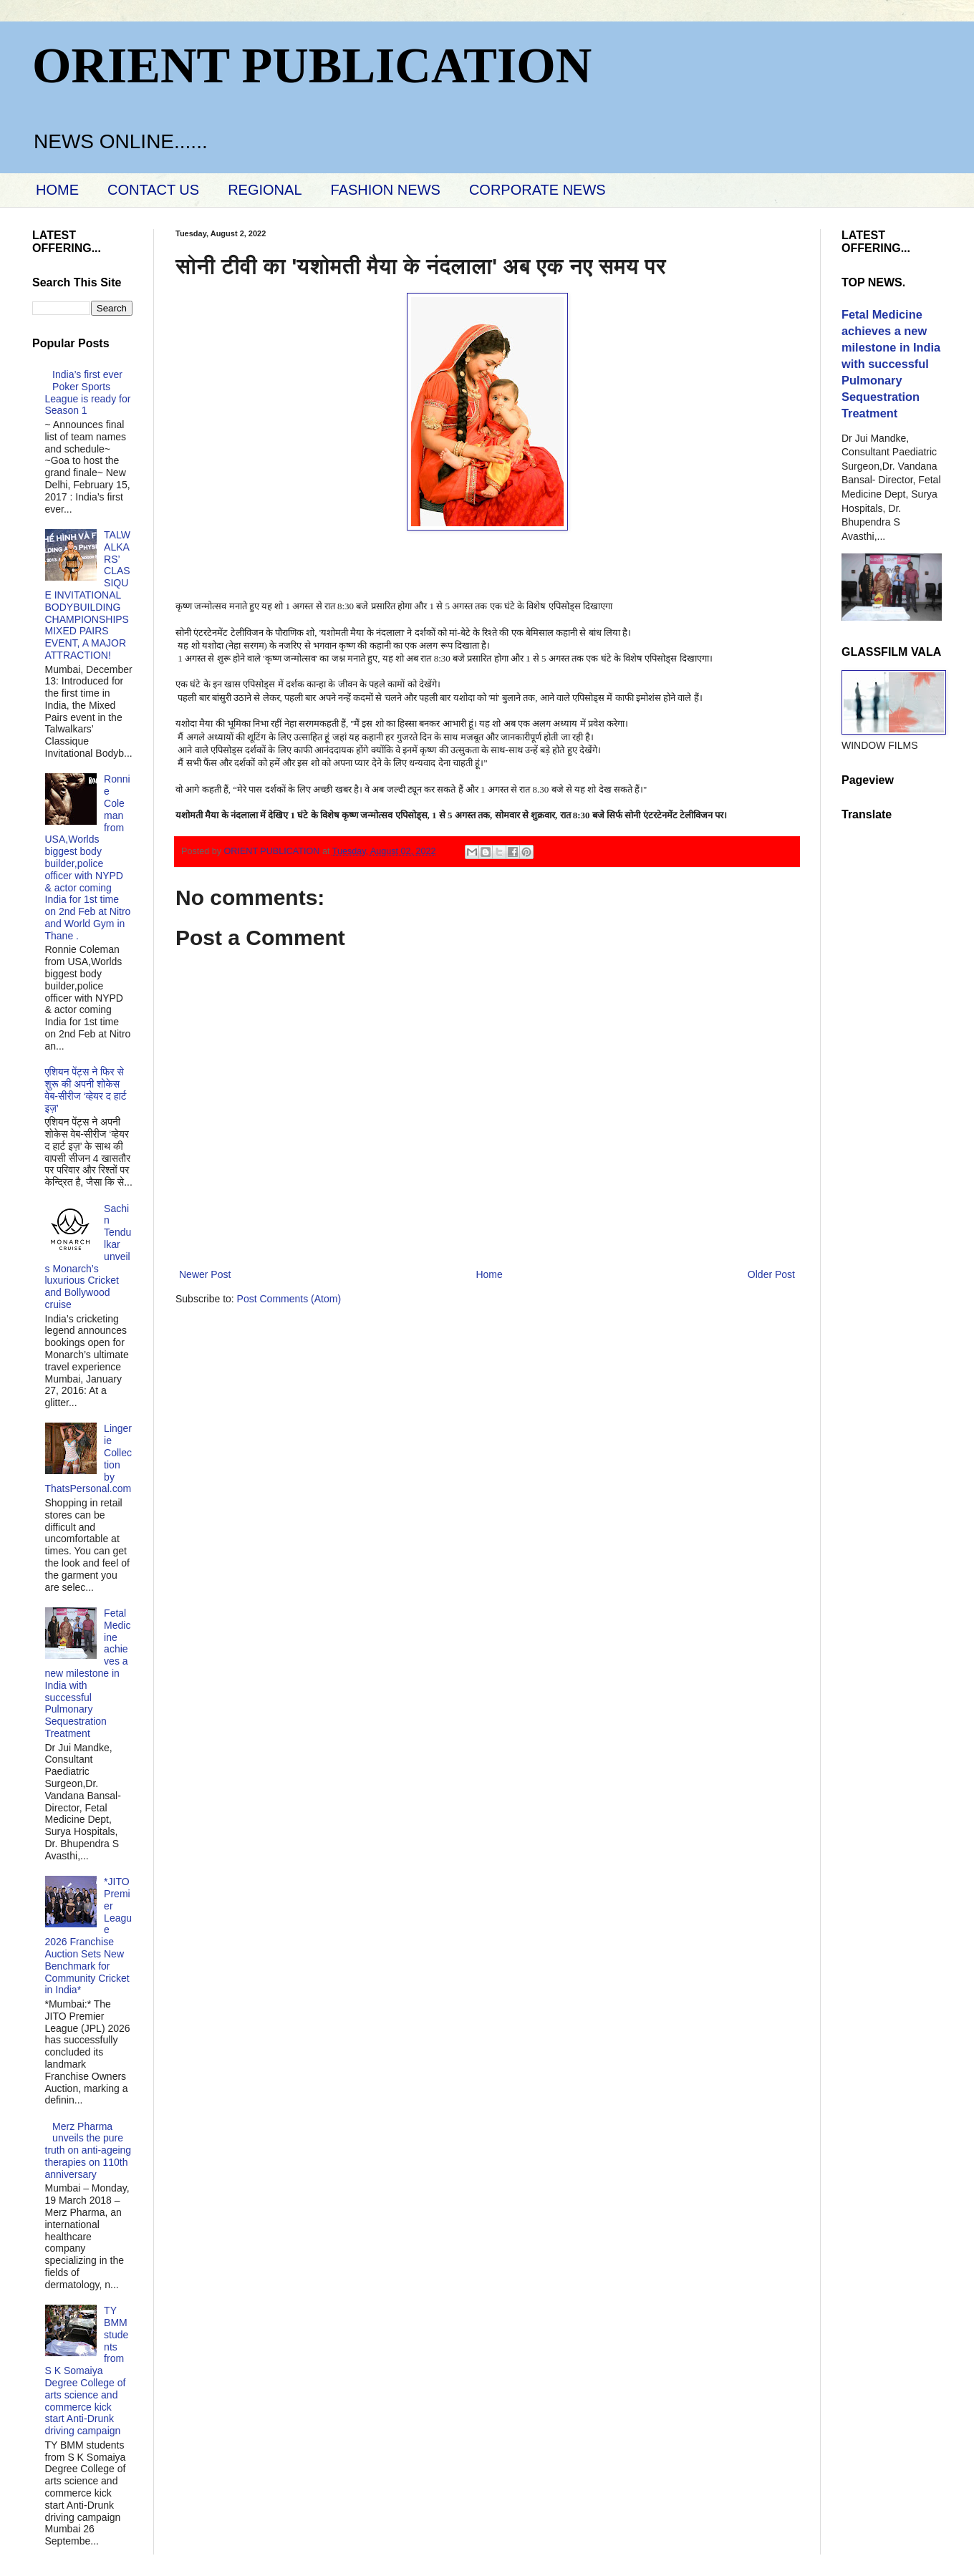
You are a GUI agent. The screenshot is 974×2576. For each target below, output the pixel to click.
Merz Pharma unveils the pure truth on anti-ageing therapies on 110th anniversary (88, 2150)
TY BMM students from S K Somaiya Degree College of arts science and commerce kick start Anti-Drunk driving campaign (87, 2370)
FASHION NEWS (385, 190)
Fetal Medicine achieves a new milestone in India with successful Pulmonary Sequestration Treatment (88, 1673)
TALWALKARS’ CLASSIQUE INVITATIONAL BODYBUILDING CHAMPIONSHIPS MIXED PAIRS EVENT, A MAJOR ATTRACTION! (87, 595)
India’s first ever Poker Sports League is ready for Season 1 (88, 392)
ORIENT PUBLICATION (312, 65)
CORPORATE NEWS (537, 190)
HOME (57, 190)
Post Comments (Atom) (289, 1298)
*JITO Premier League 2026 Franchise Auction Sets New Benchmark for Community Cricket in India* (88, 1935)
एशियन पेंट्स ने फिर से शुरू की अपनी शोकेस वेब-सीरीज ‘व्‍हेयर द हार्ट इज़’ (86, 1089)
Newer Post (205, 1274)
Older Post (771, 1274)
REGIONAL (265, 190)
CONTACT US (153, 190)
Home (489, 1274)
